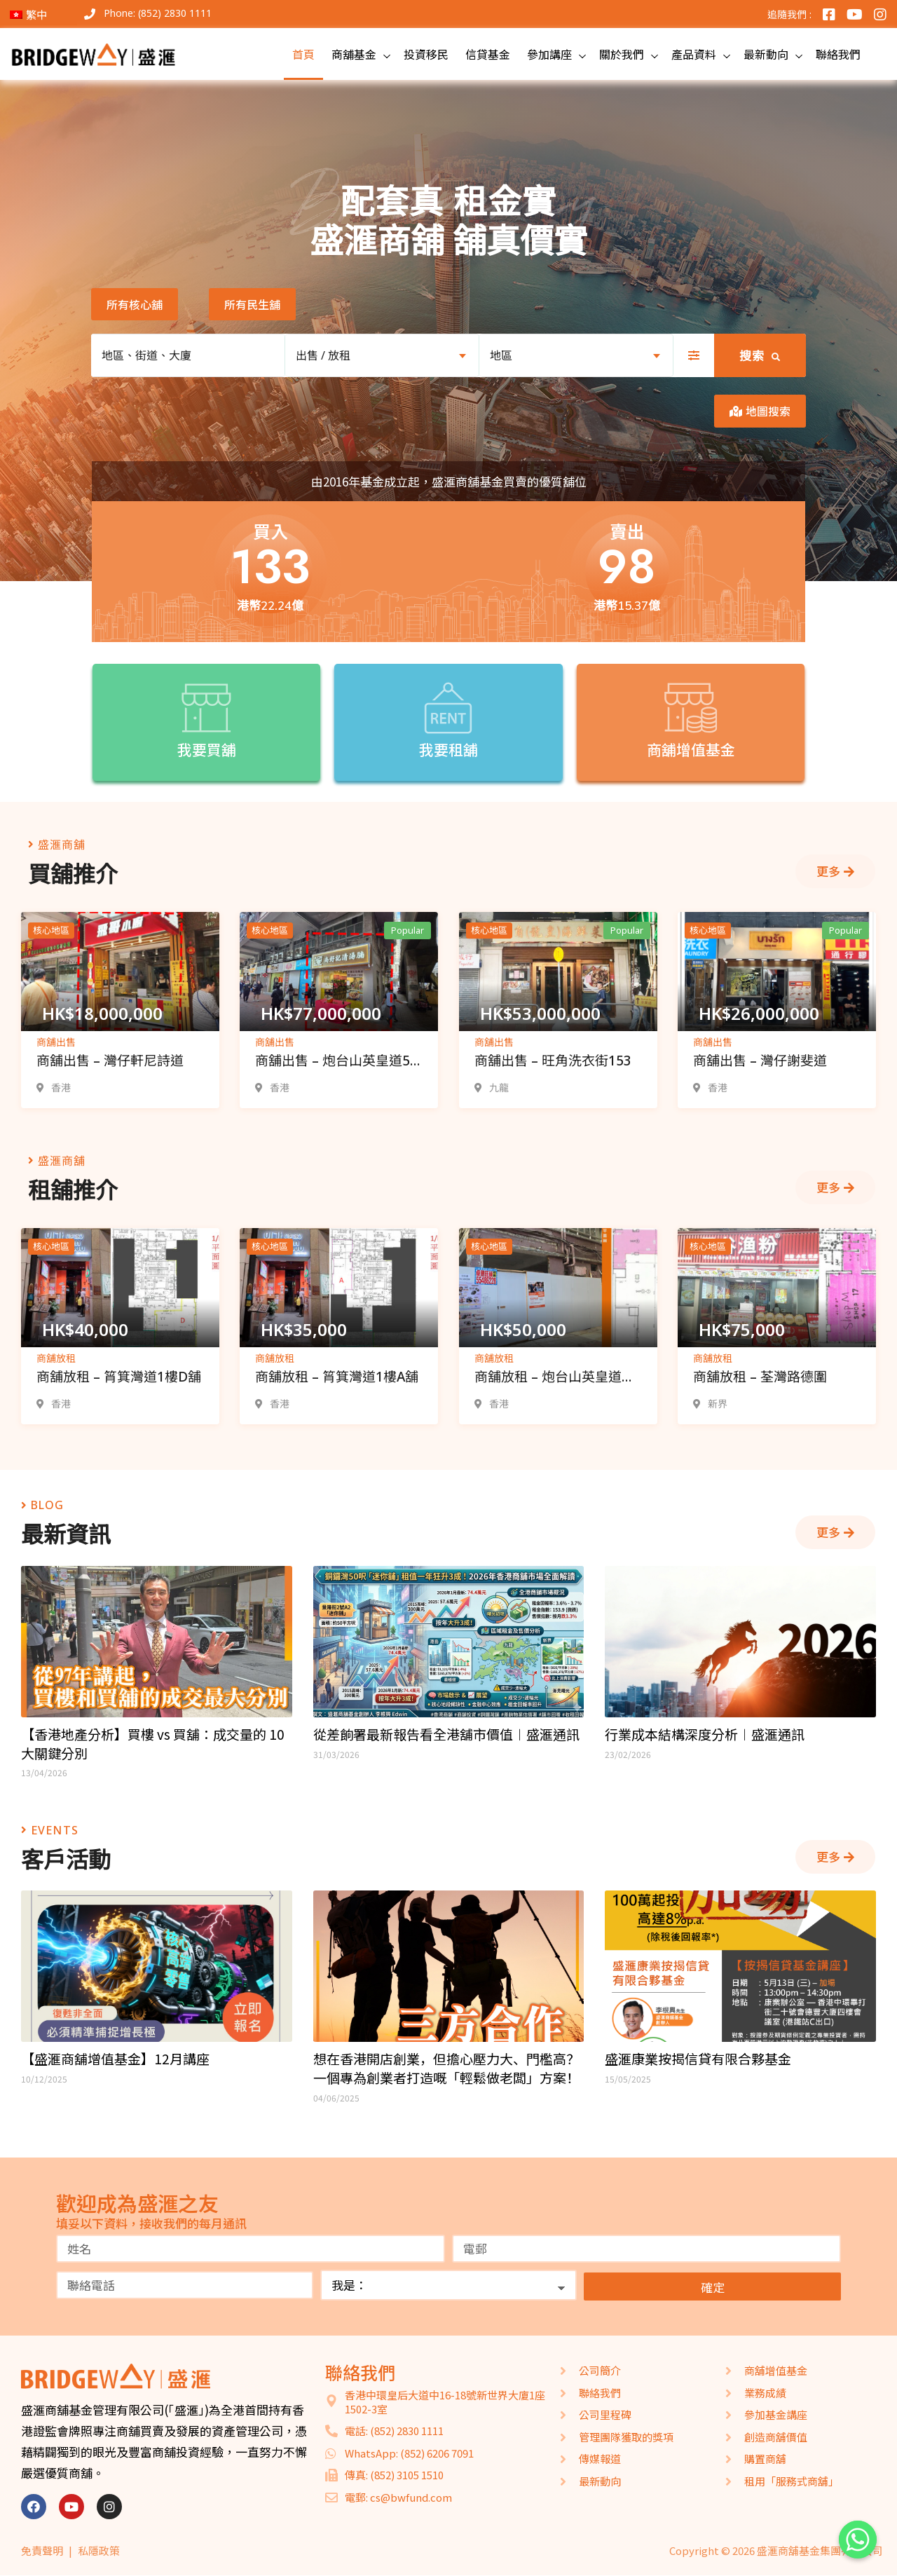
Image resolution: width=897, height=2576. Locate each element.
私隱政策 (99, 2550)
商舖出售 (56, 1042)
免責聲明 (42, 2550)
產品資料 (693, 54)
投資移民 (426, 54)
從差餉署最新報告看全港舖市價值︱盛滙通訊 (446, 1734)
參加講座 (549, 54)
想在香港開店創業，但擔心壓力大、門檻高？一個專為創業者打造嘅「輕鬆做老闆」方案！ (446, 2068)
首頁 (303, 54)
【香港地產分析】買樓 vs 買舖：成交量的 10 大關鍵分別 (153, 1743)
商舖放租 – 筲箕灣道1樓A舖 (336, 1377)
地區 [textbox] (501, 355)
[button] (134, 304)
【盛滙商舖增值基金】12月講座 (115, 2059)
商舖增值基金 (690, 751)
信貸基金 (487, 54)
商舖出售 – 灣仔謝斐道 (760, 1060)
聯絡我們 (838, 54)
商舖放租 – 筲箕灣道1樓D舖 (118, 1377)
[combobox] (382, 355)
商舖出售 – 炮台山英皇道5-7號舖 (335, 1061)
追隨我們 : (789, 14)
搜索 (760, 355)
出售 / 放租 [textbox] (323, 355)
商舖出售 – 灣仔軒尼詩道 (110, 1060)
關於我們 (621, 54)
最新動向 (766, 54)
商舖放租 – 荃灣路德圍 (760, 1377)
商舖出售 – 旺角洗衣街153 (552, 1060)
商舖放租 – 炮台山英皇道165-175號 (548, 1378)
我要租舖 (449, 750)
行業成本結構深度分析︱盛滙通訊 (704, 1734)
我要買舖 (206, 749)
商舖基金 (353, 54)
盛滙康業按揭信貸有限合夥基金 (698, 2059)
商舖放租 (56, 1358)
